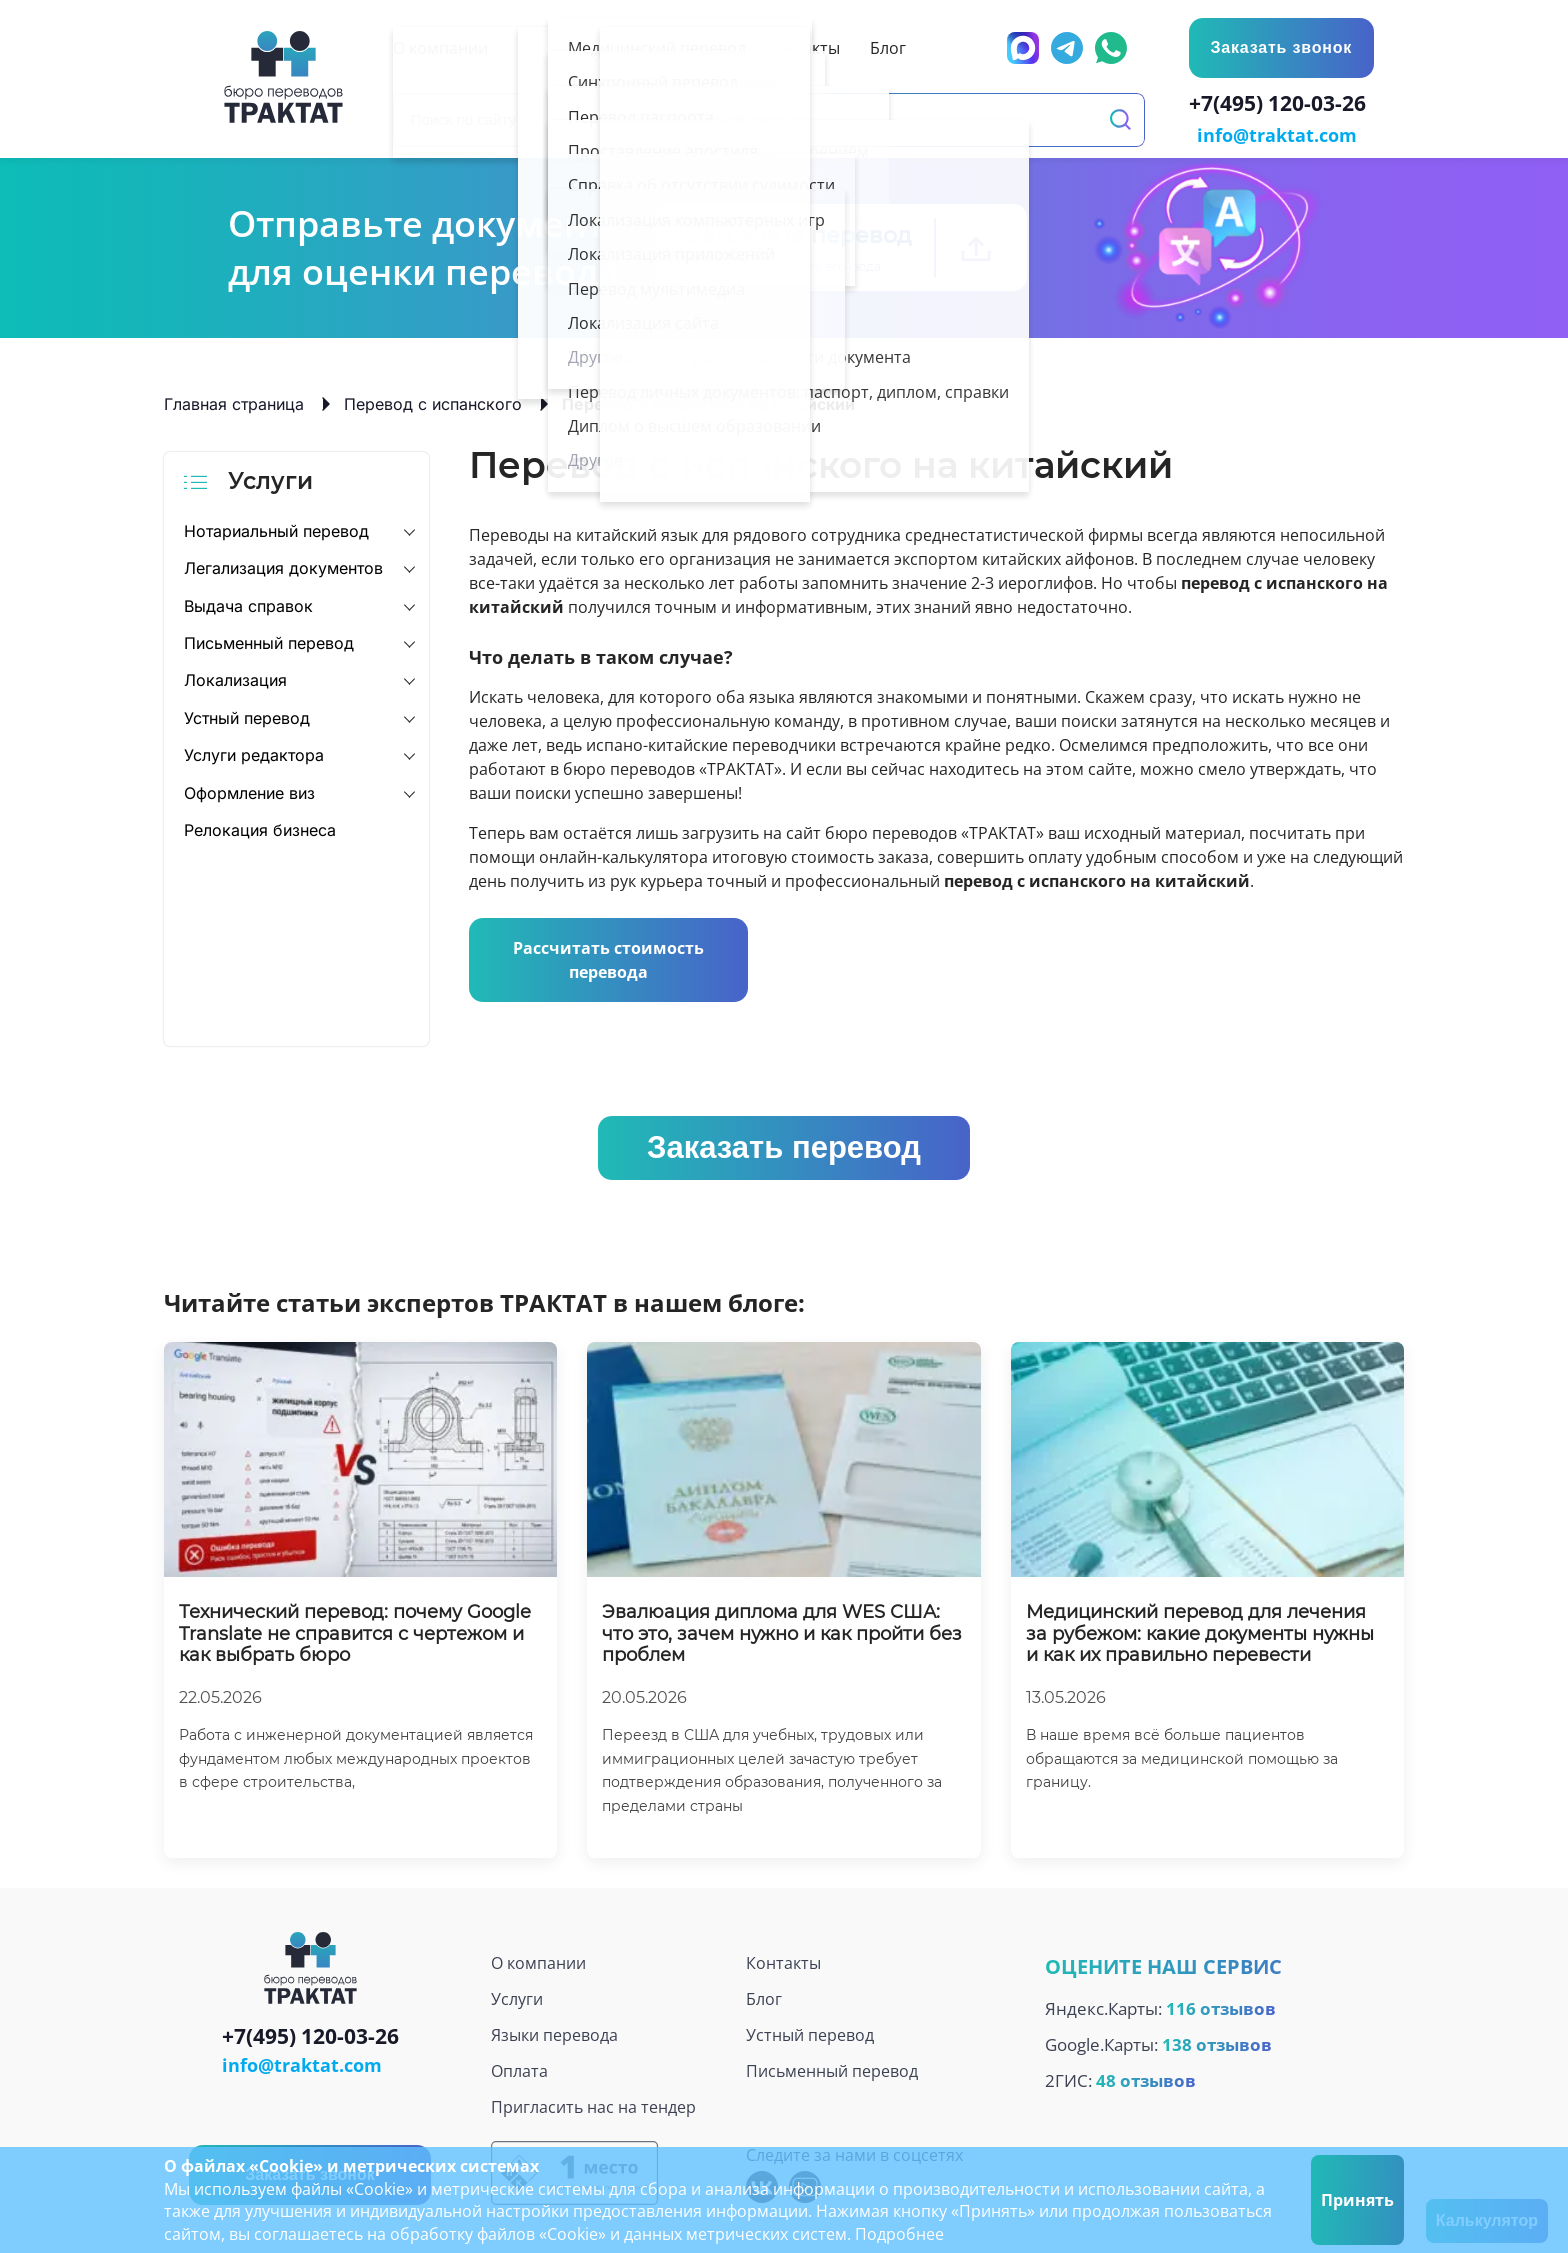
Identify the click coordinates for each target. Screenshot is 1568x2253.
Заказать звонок (1280, 47)
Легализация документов (283, 566)
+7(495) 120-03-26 (1281, 106)
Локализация (235, 679)
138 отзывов (1217, 2042)
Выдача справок (248, 604)
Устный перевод (247, 716)
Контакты (783, 1961)
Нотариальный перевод (276, 529)
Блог (764, 1997)
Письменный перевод (269, 641)
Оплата (519, 2069)
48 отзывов (1146, 2078)
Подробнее (899, 2234)
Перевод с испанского (433, 402)
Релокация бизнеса (260, 828)
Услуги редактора (254, 753)
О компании (538, 1961)
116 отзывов (1221, 2006)
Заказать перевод (784, 1145)
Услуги (517, 1997)
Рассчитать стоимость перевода (608, 958)
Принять (1357, 2200)
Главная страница (234, 402)
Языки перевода (554, 2033)
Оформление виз (249, 791)
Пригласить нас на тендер (593, 2105)
